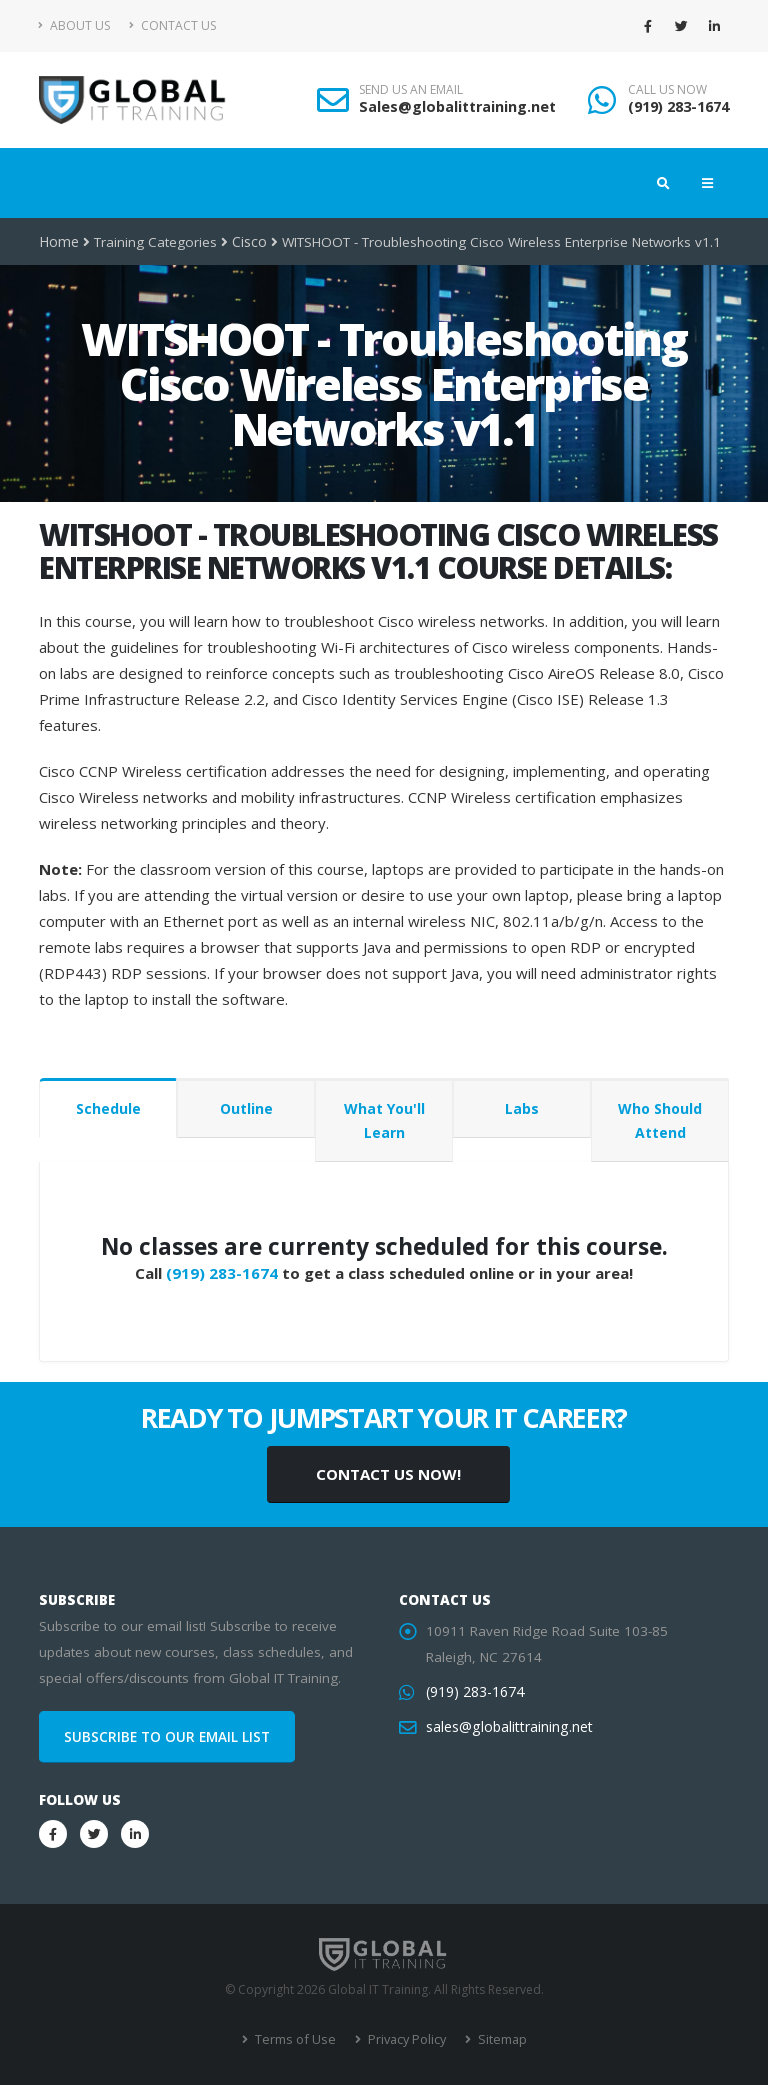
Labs (522, 1108)
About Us (74, 25)
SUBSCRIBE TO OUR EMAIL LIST (167, 1737)
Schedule (108, 1108)
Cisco (248, 242)
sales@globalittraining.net (507, 1727)
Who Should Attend (660, 1120)
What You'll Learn (384, 1120)
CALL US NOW (667, 90)
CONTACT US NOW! (388, 1474)
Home (58, 242)
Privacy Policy (404, 2039)
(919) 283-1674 (678, 106)
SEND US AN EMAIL (411, 90)
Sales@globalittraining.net (457, 106)
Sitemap (497, 2039)
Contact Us (172, 25)
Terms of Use (296, 2039)
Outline (246, 1108)
